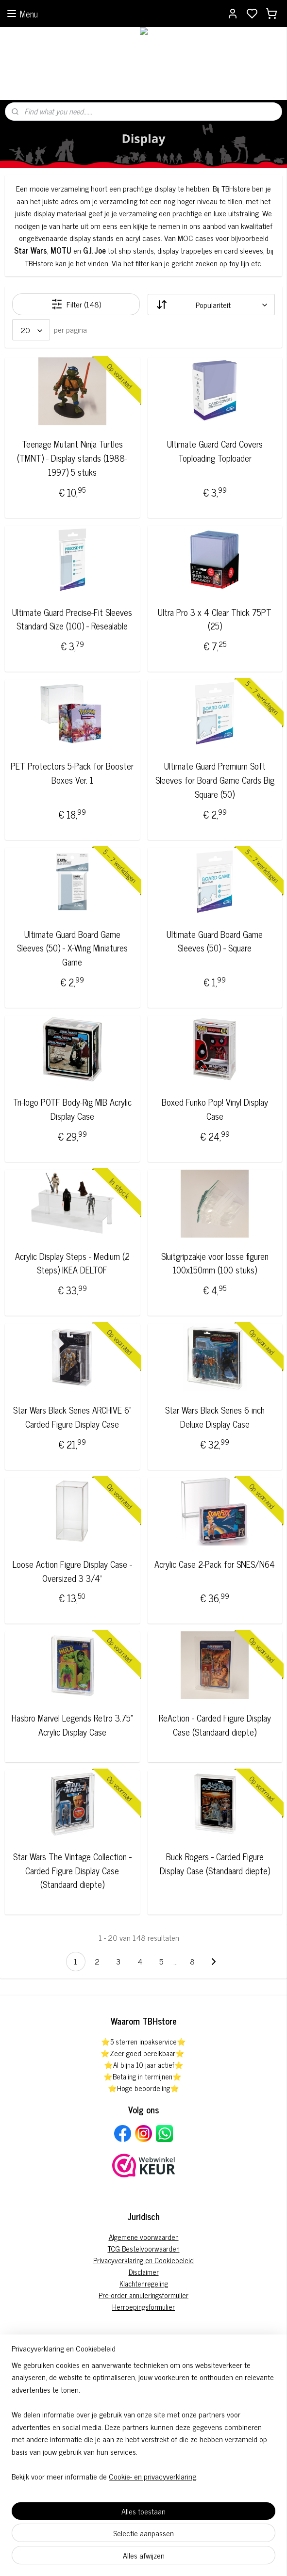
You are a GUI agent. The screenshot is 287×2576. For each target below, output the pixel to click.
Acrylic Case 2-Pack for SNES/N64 (214, 1564)
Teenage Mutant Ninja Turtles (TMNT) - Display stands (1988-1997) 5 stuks (72, 458)
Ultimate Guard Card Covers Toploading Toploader (215, 451)
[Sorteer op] (211, 304)
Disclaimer (144, 2272)
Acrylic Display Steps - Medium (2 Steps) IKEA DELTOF (72, 1263)
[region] (143, 2425)
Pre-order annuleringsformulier (143, 2295)
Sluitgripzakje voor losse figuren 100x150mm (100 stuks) (215, 1263)
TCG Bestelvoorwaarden (144, 2248)
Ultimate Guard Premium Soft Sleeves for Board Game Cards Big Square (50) (214, 780)
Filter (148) (76, 304)
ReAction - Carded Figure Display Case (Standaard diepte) (215, 1725)
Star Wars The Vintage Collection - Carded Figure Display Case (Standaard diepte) (72, 1870)
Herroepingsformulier (143, 2307)
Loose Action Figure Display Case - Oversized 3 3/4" (72, 1571)
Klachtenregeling (143, 2283)
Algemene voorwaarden (144, 2237)
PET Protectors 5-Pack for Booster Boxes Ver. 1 (72, 773)
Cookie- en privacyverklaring (152, 2476)
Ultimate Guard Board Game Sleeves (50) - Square (215, 941)
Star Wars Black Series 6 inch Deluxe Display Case (215, 1417)
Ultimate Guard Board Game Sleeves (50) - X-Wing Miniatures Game (72, 948)
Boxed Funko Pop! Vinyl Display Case (215, 1109)
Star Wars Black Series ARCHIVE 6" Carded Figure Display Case (72, 1417)
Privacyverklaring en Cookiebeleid (143, 2260)
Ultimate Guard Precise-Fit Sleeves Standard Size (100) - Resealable (72, 619)
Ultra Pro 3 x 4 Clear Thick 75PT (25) (214, 619)
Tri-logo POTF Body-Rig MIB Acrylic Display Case (72, 1109)
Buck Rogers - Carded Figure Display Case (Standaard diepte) (215, 1864)
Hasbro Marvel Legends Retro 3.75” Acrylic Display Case (72, 1725)
